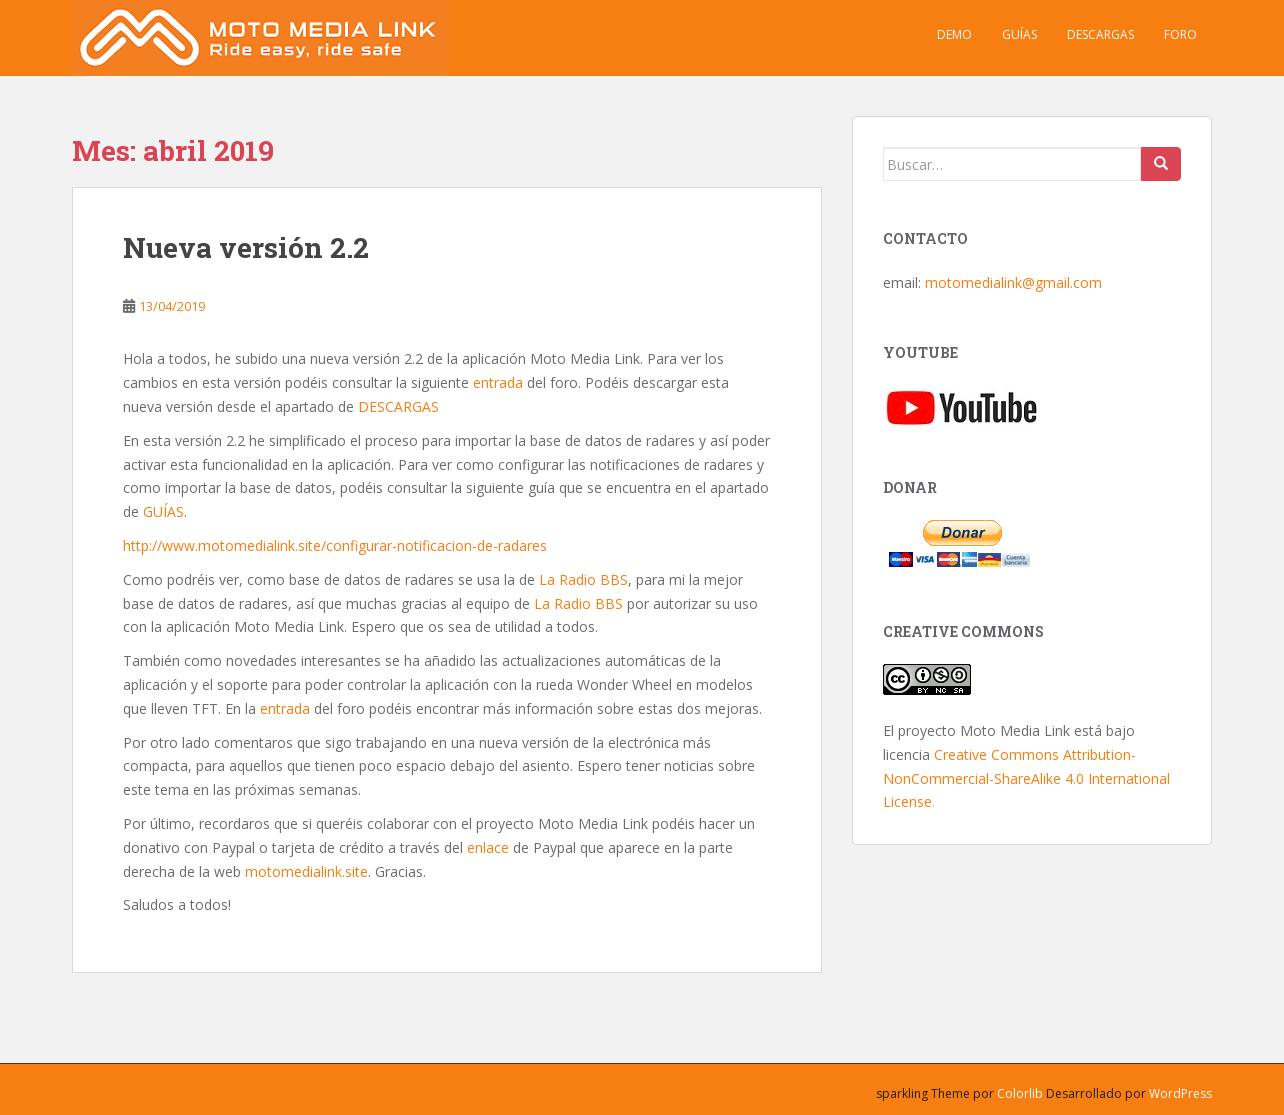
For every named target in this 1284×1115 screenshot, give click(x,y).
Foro (1180, 34)
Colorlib (1020, 1093)
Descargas (1100, 34)
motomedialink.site (306, 871)
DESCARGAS (398, 406)
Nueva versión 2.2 (246, 247)
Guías (1019, 34)
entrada (498, 382)
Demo (954, 34)
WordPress (1180, 1093)
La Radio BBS (583, 579)
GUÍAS (163, 511)
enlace (488, 847)
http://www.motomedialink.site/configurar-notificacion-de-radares (335, 545)
